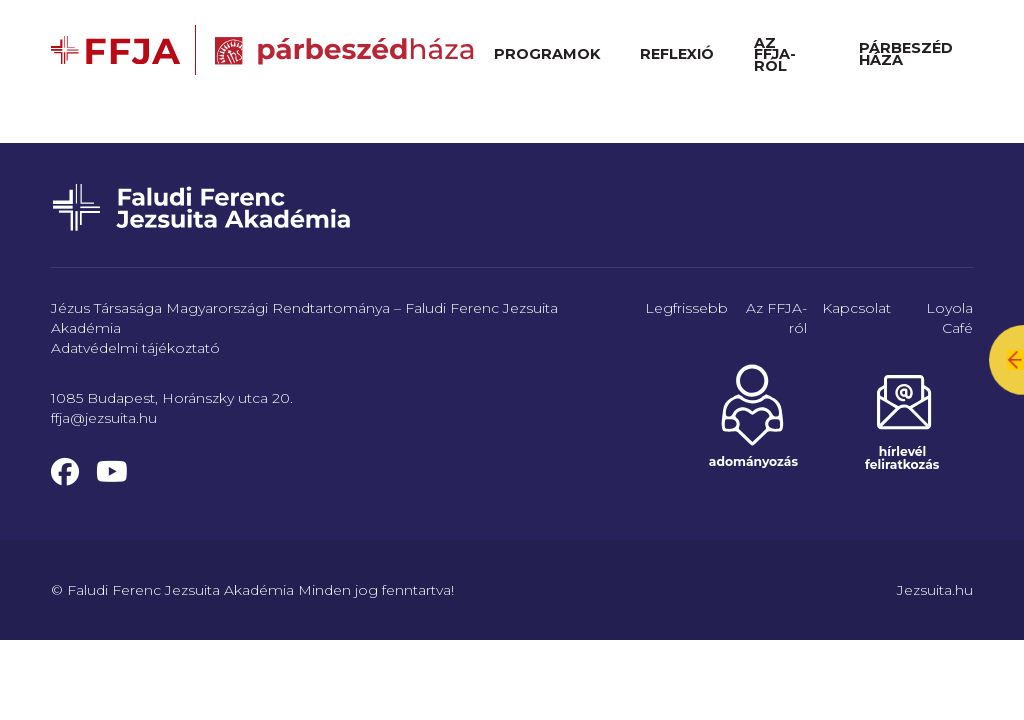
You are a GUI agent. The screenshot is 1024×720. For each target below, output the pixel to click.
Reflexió (677, 54)
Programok (547, 54)
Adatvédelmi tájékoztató (135, 348)
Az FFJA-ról (775, 54)
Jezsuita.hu (935, 590)
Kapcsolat (856, 308)
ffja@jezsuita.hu (104, 418)
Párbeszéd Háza (906, 54)
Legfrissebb (686, 308)
